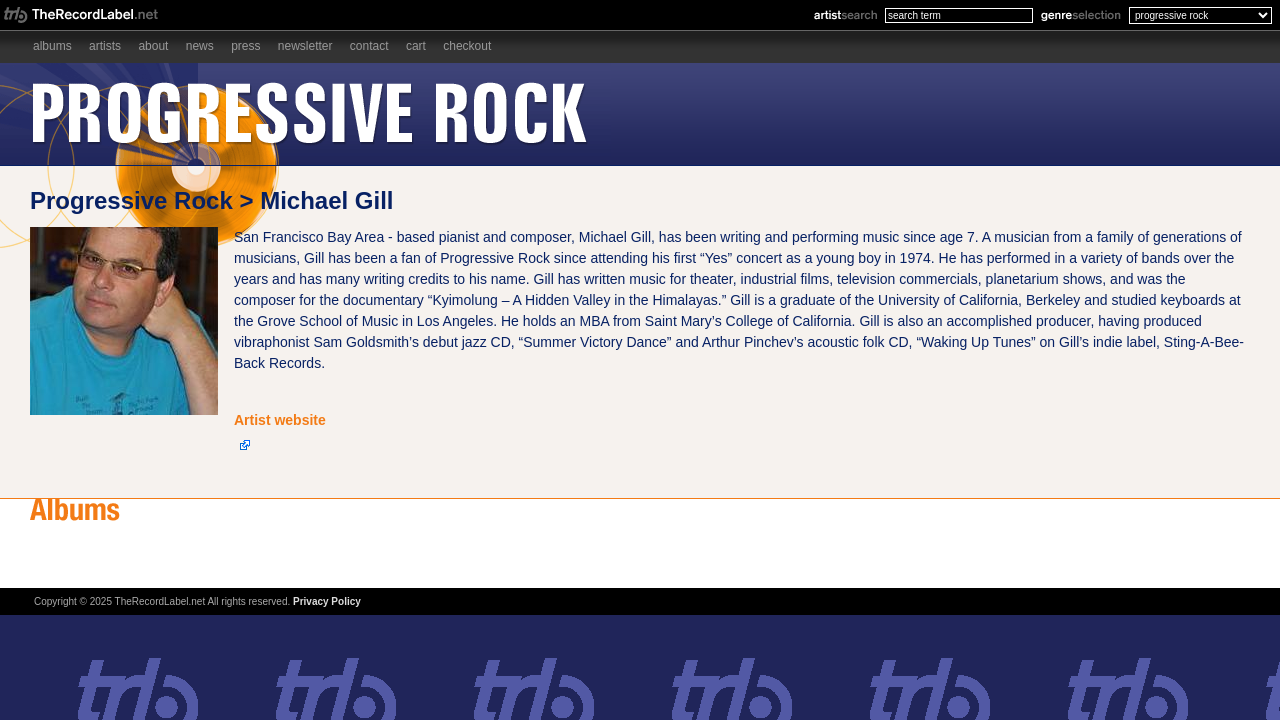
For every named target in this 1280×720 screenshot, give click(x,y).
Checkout (467, 46)
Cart (416, 46)
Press (245, 46)
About (153, 46)
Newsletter (305, 46)
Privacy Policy (327, 601)
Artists (105, 46)
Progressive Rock (131, 200)
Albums (52, 46)
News (200, 46)
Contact (369, 46)
